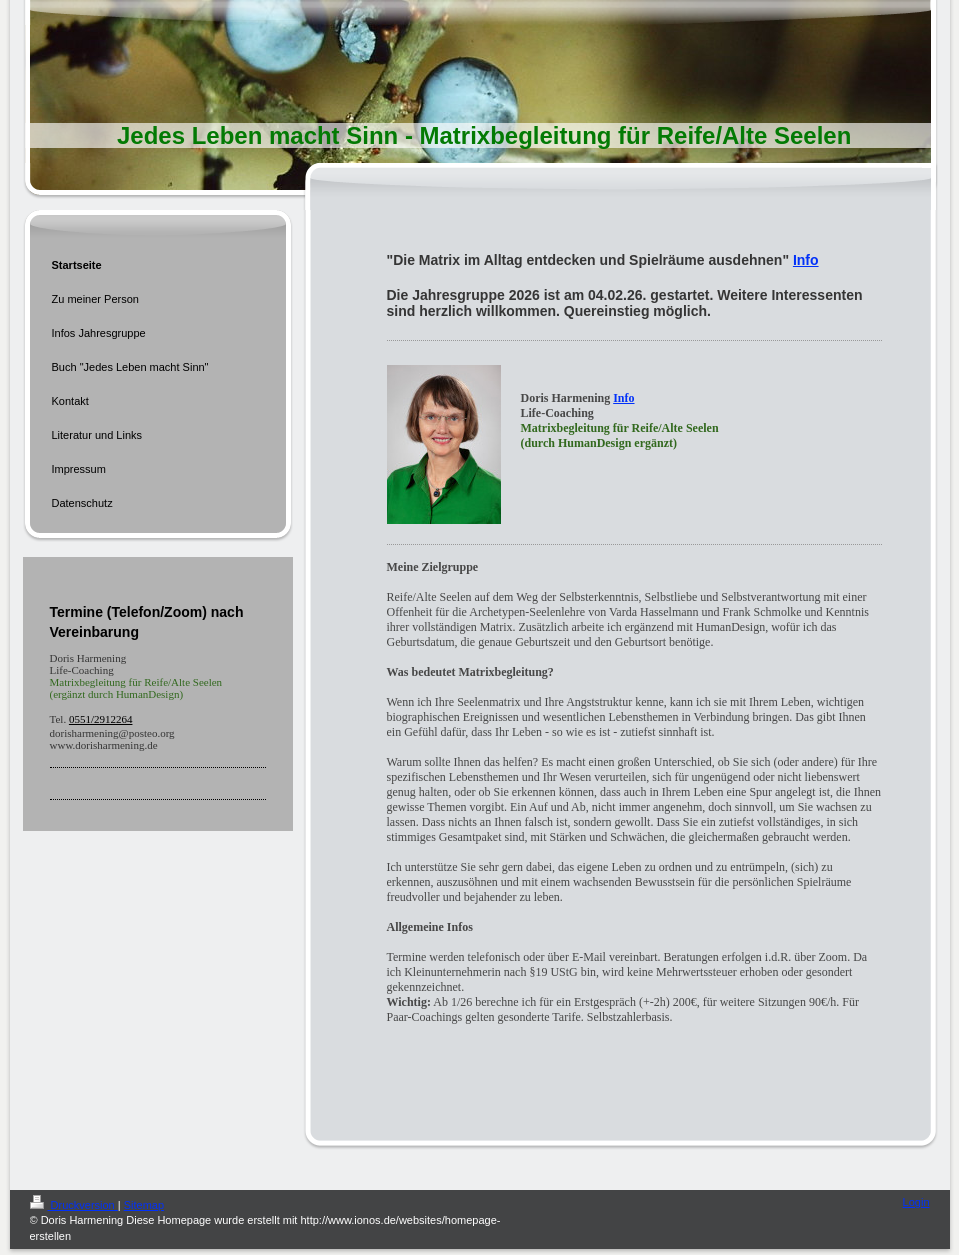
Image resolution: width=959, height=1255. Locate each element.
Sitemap (144, 1205)
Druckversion (74, 1205)
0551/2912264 (101, 719)
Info (806, 260)
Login (916, 1202)
